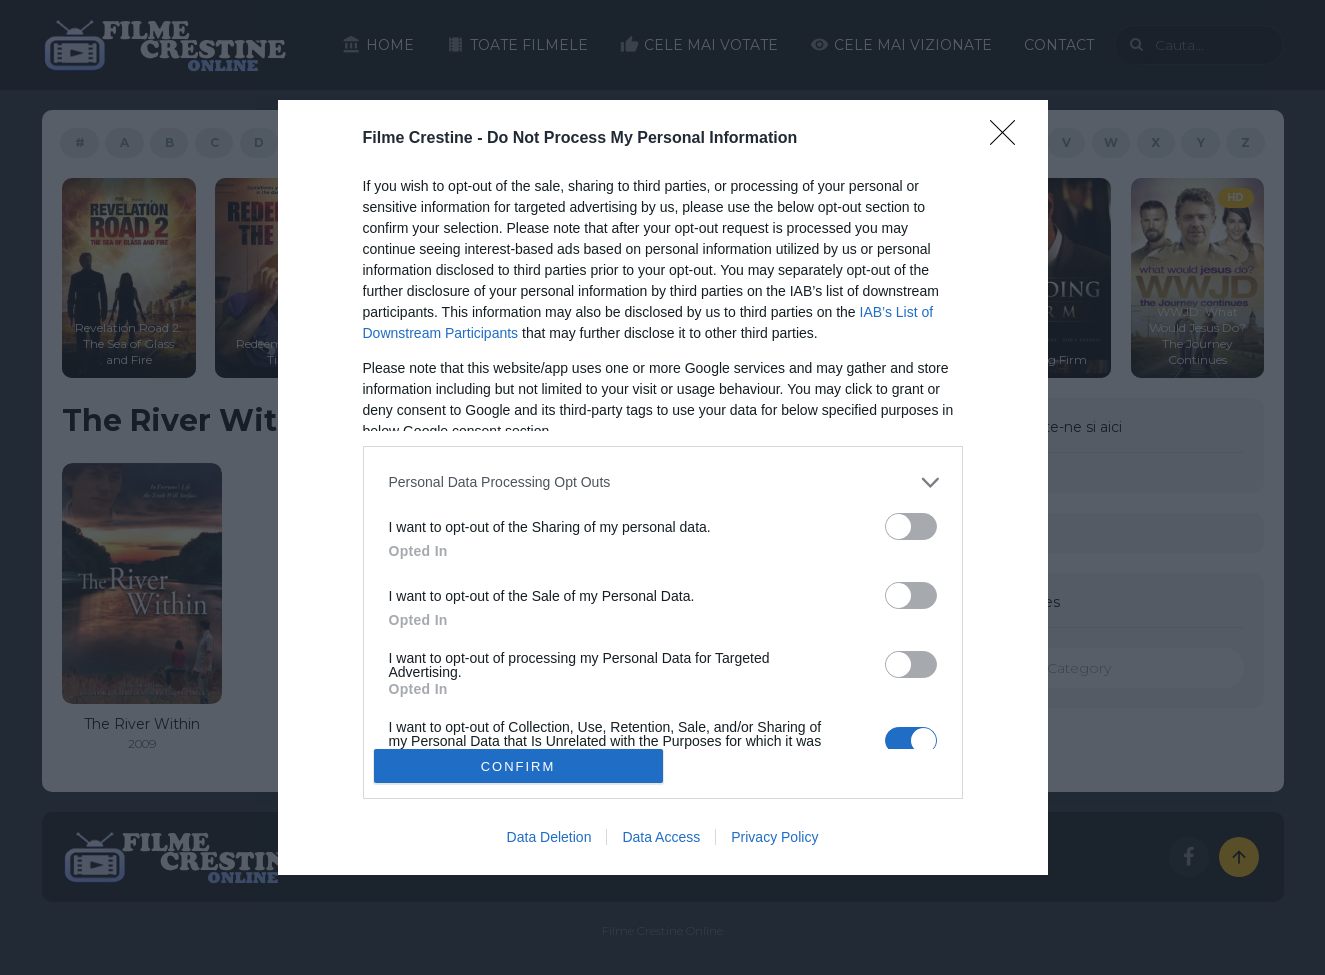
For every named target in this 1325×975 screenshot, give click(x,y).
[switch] (911, 526)
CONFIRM (518, 766)
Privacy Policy (774, 837)
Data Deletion (549, 837)
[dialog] (663, 488)
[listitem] (663, 482)
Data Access (661, 837)
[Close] (1009, 139)
